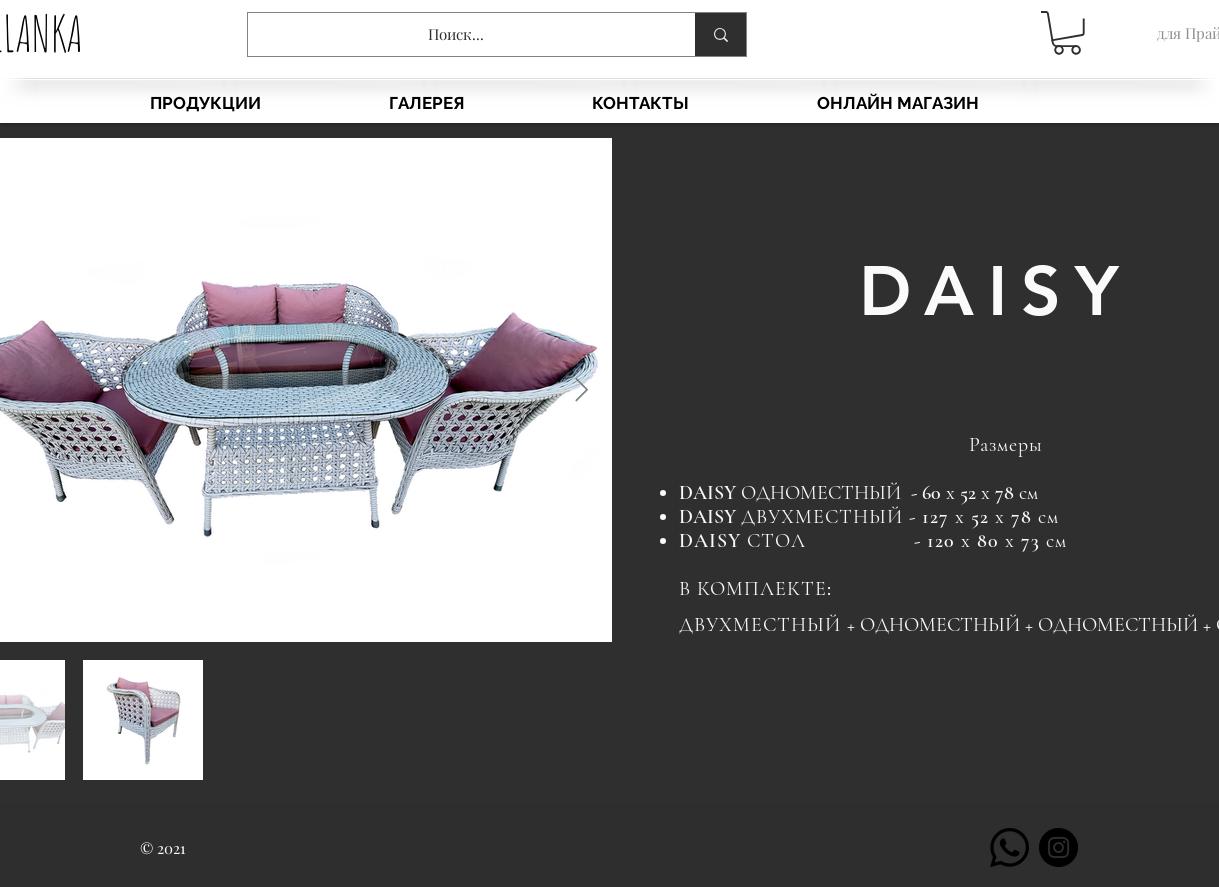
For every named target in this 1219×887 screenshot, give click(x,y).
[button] (1067, 33)
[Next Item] (581, 389)
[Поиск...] (456, 34)
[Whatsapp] (1009, 847)
